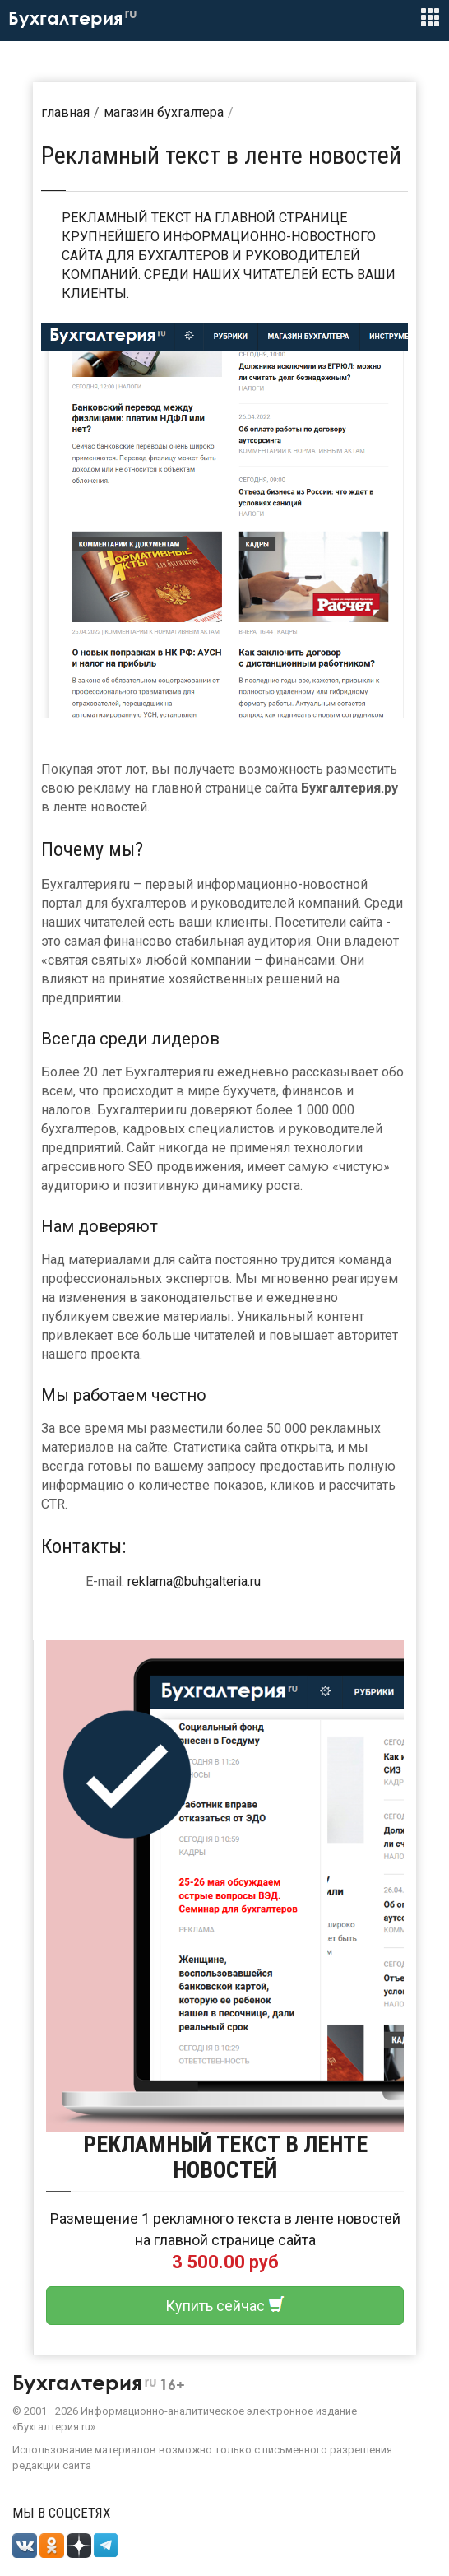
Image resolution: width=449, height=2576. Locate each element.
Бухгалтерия (72, 18)
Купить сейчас (225, 2305)
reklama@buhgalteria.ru (194, 1581)
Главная (65, 112)
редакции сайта (51, 2465)
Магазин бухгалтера (164, 112)
